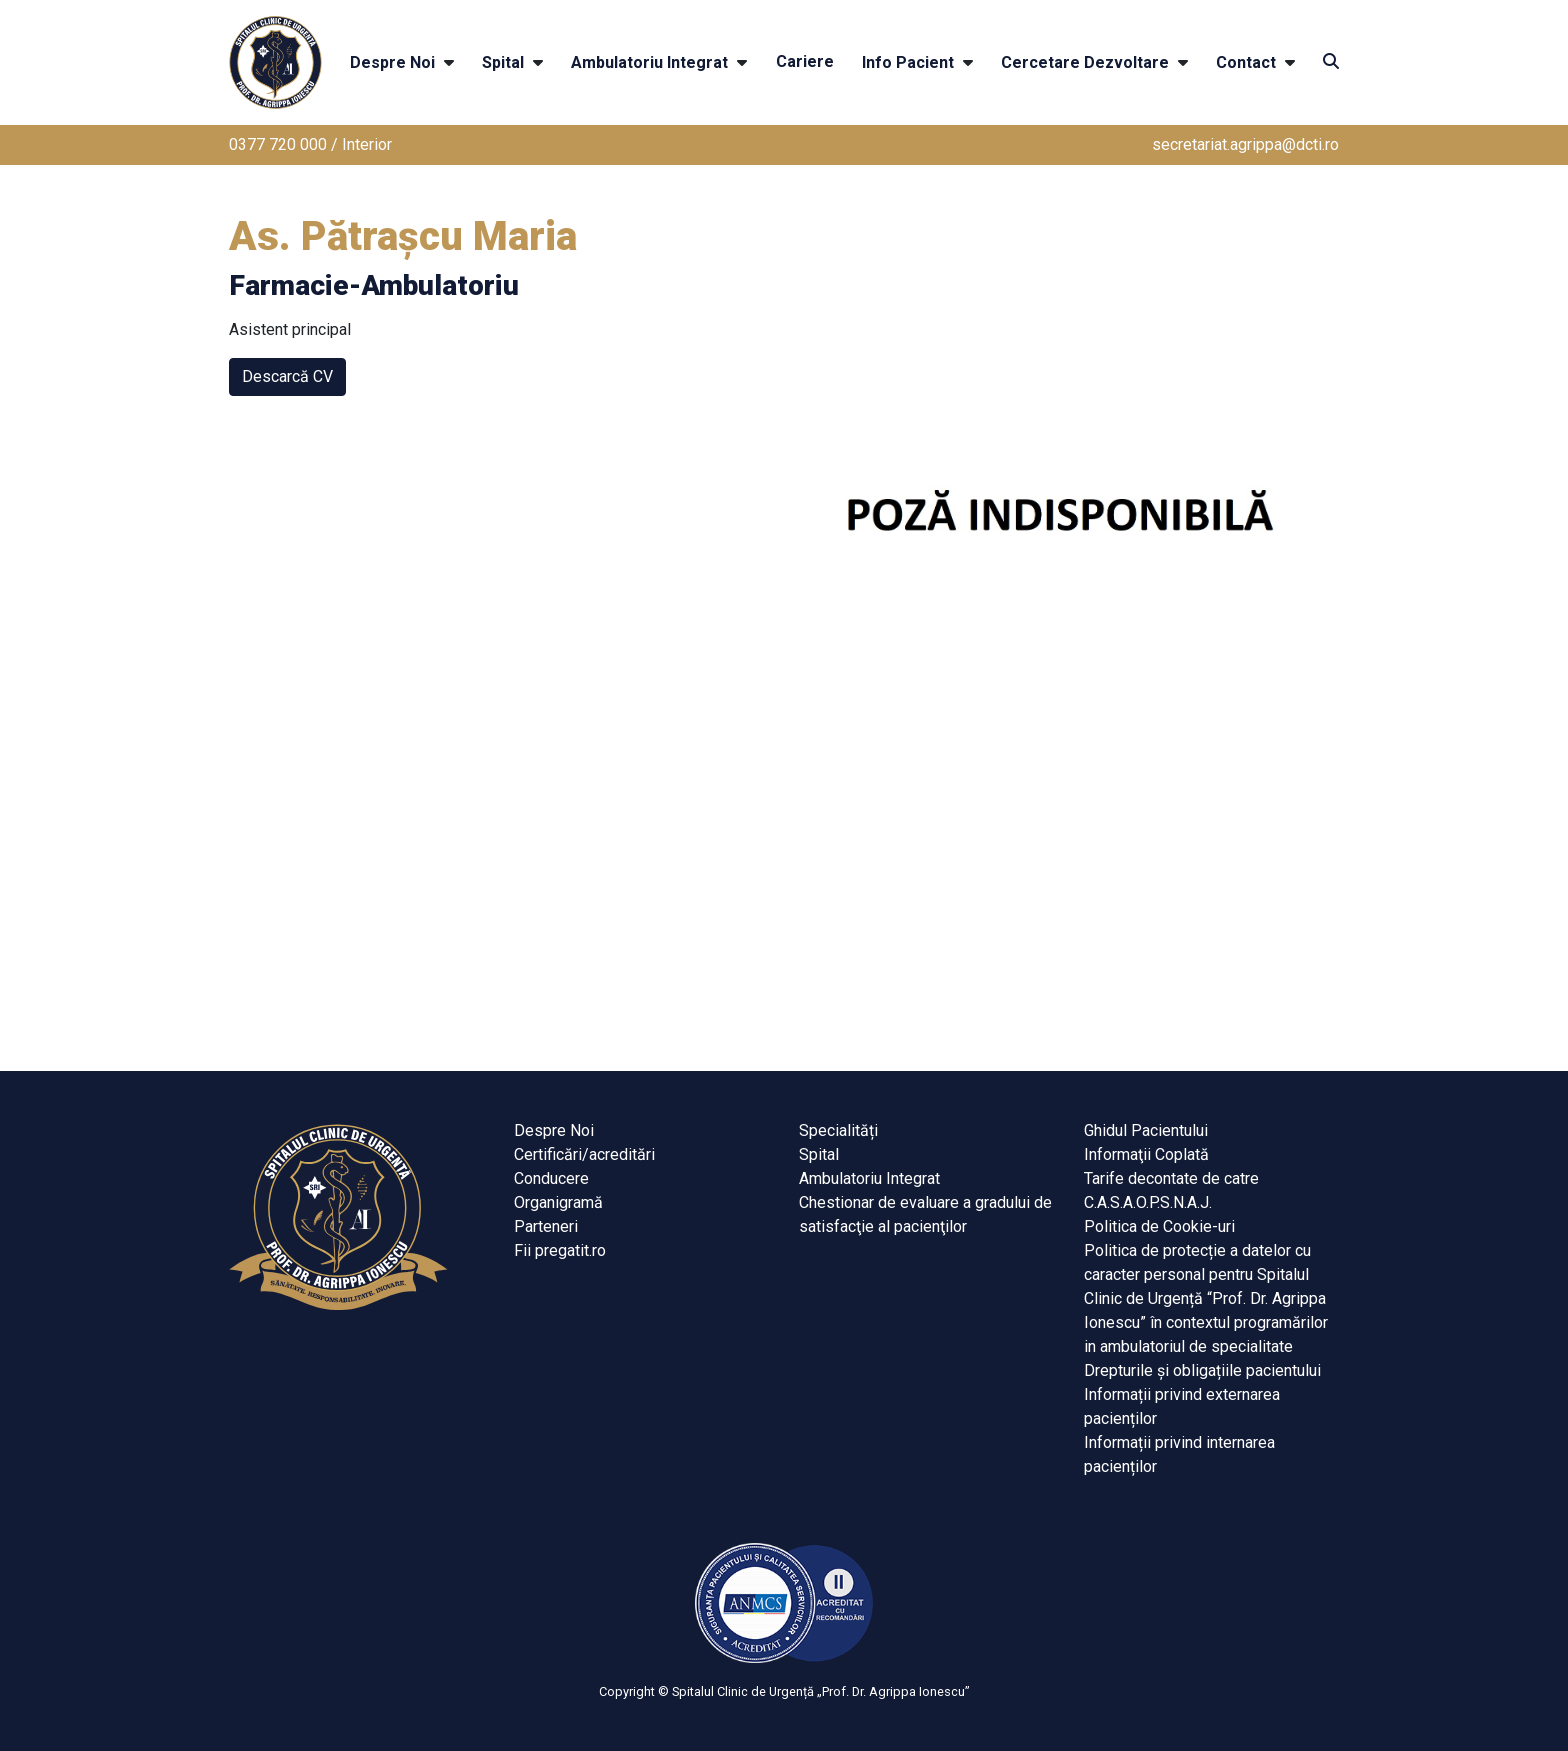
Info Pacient (908, 62)
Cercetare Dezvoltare (1085, 62)
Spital (503, 62)
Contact (1246, 62)
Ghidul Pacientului (1146, 1130)
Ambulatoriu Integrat (649, 62)
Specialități (838, 1130)
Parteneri (546, 1226)
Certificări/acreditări (584, 1154)
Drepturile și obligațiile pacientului (1202, 1370)
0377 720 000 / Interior (310, 144)
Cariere (805, 61)
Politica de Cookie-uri (1159, 1226)
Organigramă (558, 1202)
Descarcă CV (287, 376)
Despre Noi (392, 62)
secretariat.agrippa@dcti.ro (1245, 144)
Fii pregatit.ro (560, 1250)
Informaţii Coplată (1146, 1154)
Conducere (551, 1178)
